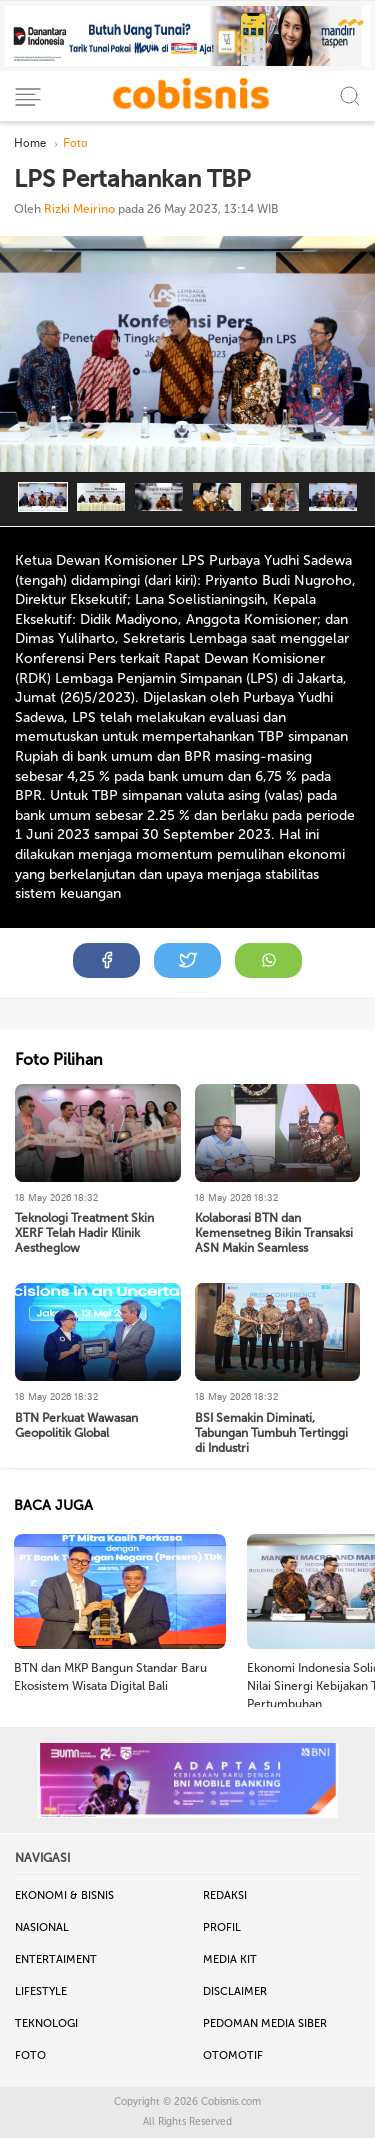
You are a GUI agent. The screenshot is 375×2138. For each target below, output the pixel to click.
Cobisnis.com (231, 2102)
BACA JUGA (53, 1505)
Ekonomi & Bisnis (64, 1895)
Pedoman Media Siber (265, 2023)
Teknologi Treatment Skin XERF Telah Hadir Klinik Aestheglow (84, 1233)
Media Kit (230, 1959)
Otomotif (233, 2055)
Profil (222, 1927)
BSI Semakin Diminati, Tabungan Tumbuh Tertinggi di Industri (271, 1433)
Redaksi (225, 1895)
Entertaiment (56, 1959)
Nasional (42, 1927)
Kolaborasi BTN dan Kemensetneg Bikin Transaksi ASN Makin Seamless (274, 1233)
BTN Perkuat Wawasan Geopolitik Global (76, 1425)
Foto (30, 2055)
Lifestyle (41, 1991)
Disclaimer (235, 1991)
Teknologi (46, 2023)
